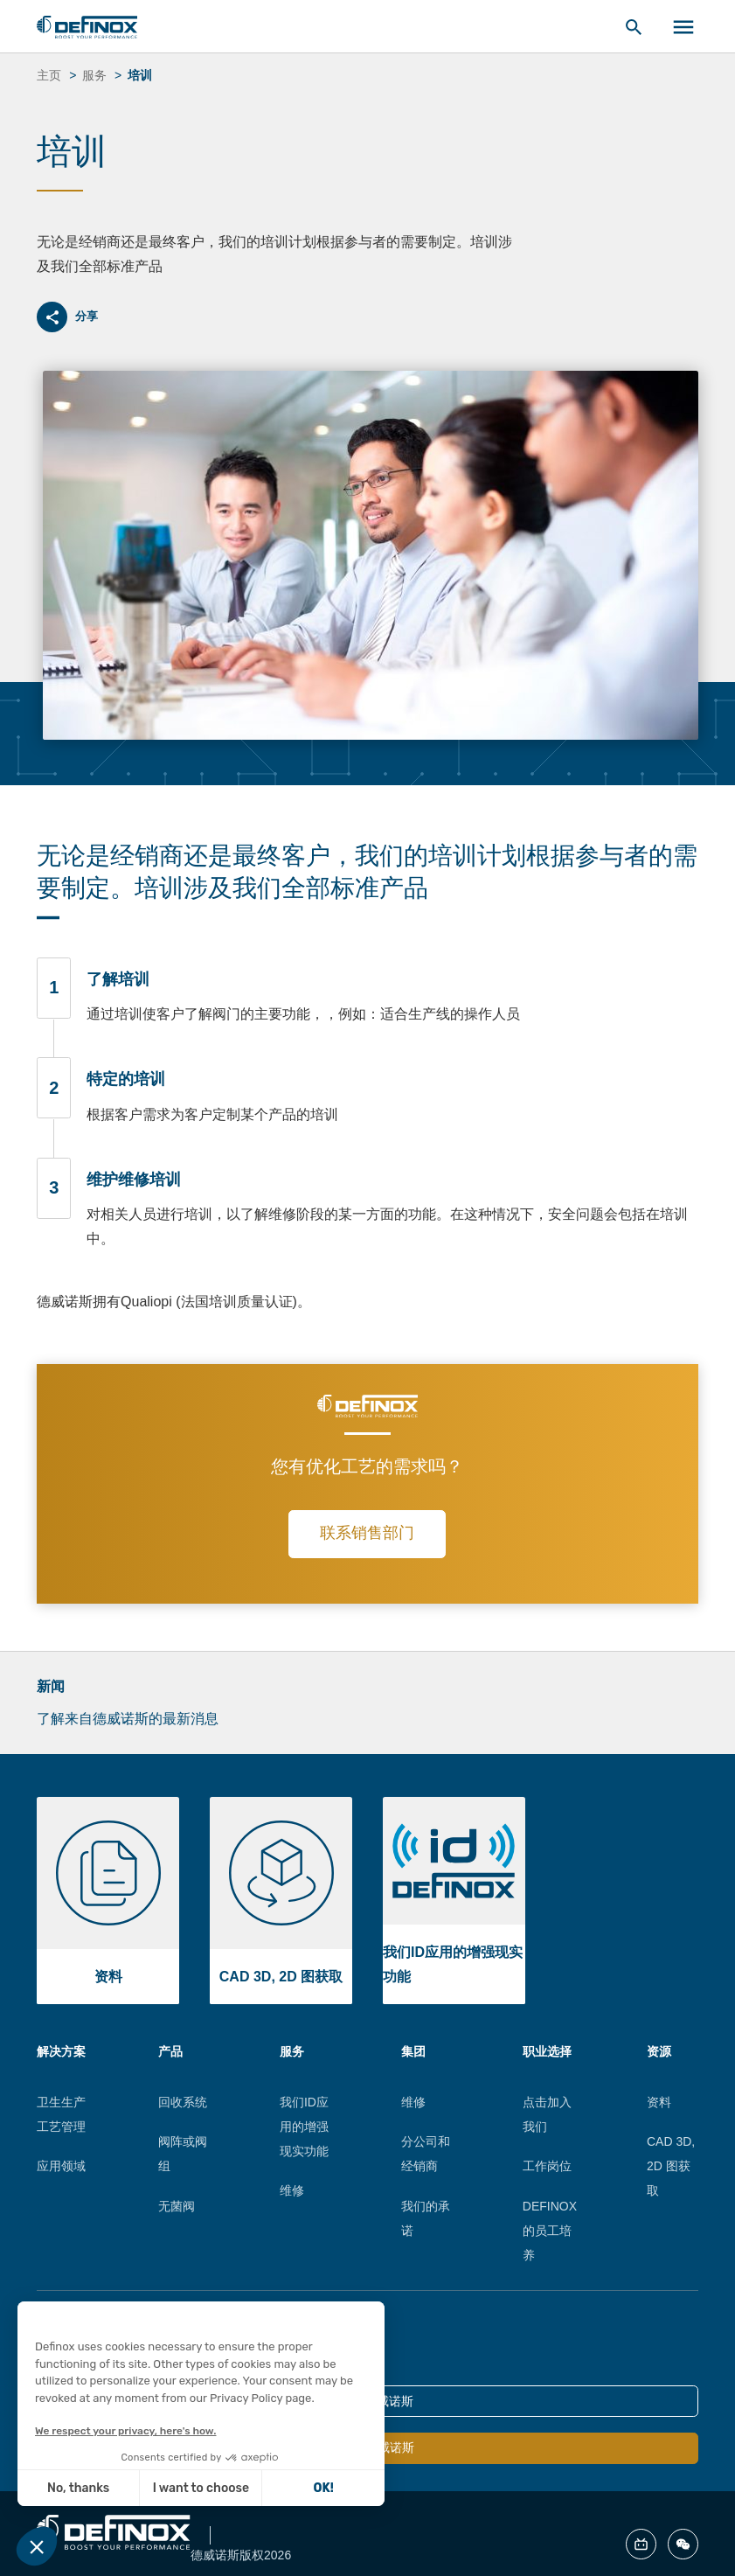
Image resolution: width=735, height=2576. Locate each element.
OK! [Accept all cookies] (283, 2488)
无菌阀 (176, 2206)
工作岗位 (547, 2166)
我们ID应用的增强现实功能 (304, 2126)
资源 (659, 2051)
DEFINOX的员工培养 (550, 2230)
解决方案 (61, 2051)
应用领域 (61, 2166)
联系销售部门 (367, 1533)
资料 (659, 2102)
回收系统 (182, 2102)
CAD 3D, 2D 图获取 (671, 2165)
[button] (37, 2546)
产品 (170, 2051)
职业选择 (547, 2051)
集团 (413, 2051)
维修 (292, 2190)
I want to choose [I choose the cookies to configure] (161, 2488)
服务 (292, 2051)
